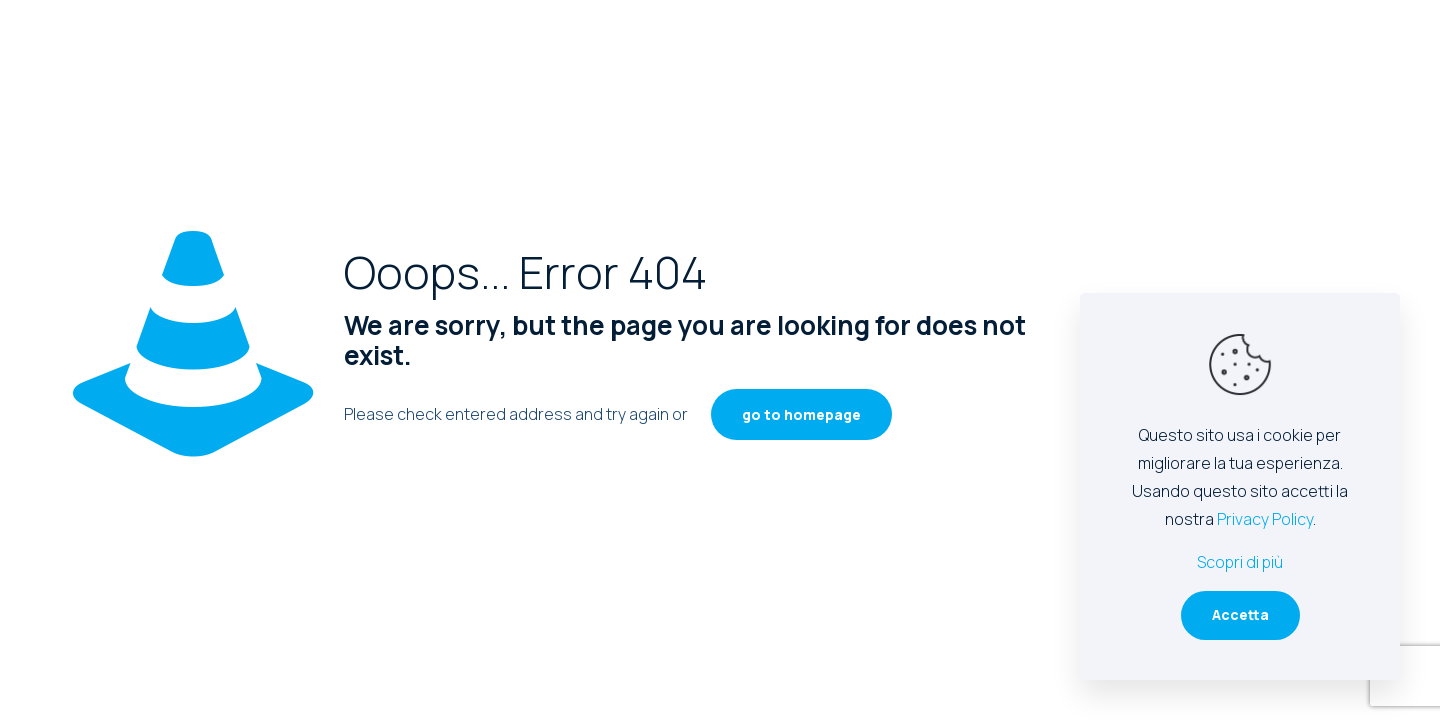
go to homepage (801, 414)
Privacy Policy (1265, 519)
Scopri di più (1240, 562)
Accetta (1240, 614)
